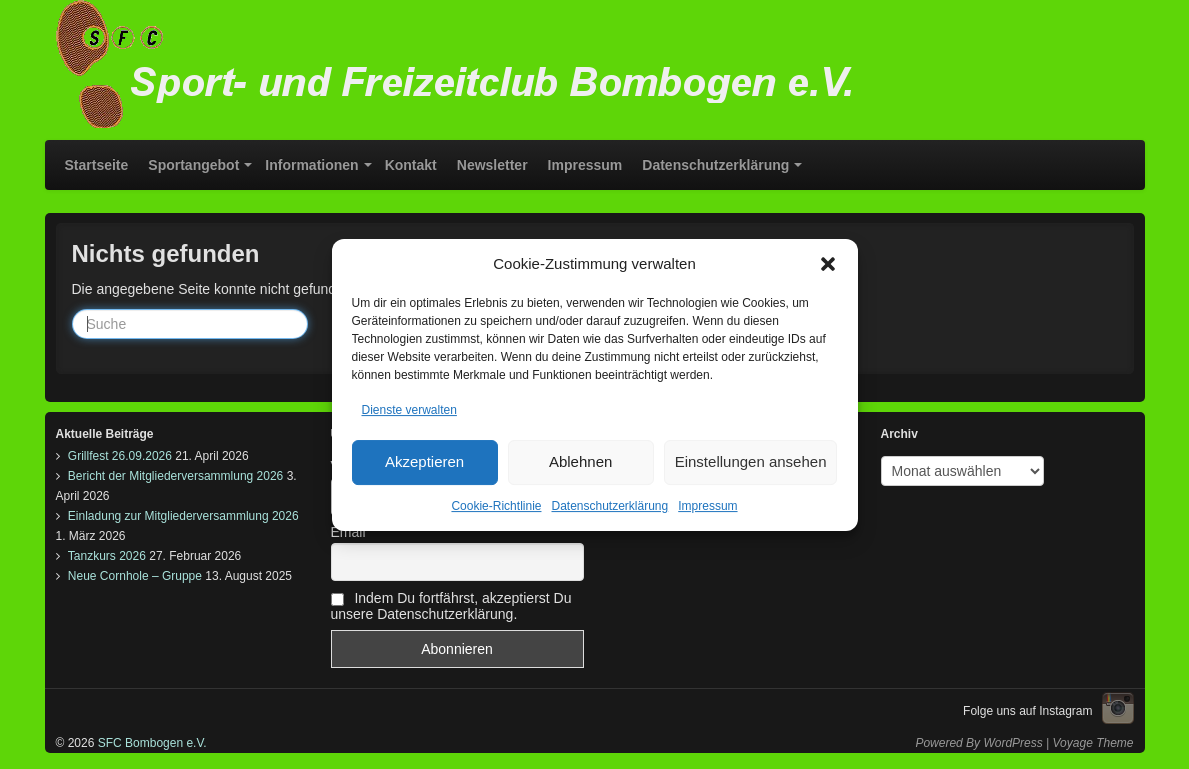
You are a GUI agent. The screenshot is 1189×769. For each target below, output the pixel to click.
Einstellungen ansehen (751, 466)
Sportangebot (193, 165)
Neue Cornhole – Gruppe (135, 576)
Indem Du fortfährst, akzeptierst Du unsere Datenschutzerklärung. (451, 606)
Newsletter (492, 165)
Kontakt (411, 165)
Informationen (311, 165)
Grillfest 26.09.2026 (120, 456)
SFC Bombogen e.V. (150, 743)
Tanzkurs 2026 (107, 556)
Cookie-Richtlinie (496, 511)
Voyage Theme (1093, 743)
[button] (828, 269)
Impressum (707, 511)
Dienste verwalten (409, 415)
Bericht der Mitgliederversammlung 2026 (175, 476)
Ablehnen (580, 466)
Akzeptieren (424, 466)
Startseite (97, 165)
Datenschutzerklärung (609, 511)
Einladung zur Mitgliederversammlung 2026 (183, 516)
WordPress (1012, 743)
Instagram (1118, 708)
